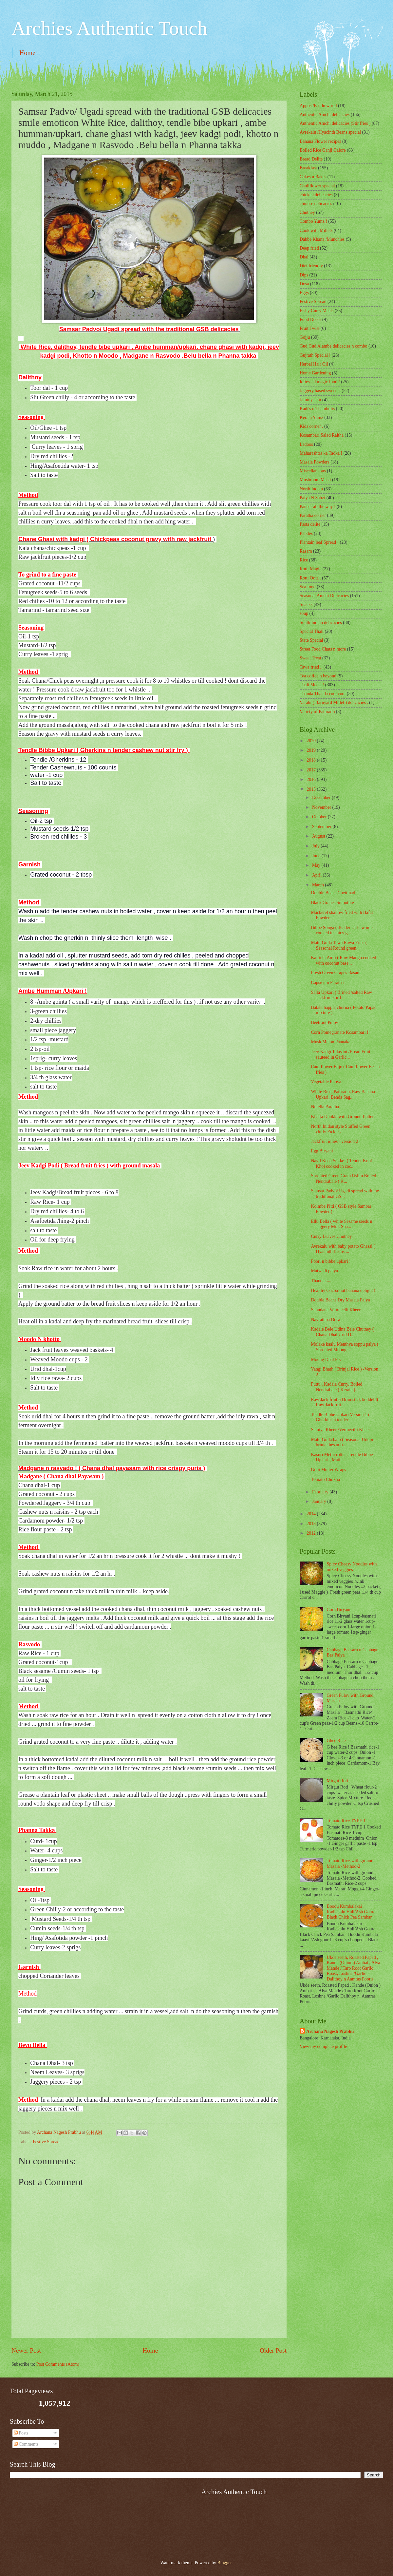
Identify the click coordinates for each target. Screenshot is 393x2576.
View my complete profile (323, 2046)
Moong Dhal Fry (326, 1359)
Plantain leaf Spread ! (319, 542)
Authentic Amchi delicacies (324, 114)
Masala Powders (314, 462)
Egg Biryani (322, 1150)
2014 (312, 1513)
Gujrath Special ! (315, 355)
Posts (21, 2433)
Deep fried (309, 248)
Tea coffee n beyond (318, 675)
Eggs (304, 292)
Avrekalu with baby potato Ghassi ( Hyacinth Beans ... (343, 1249)
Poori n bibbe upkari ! (330, 1261)
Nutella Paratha (325, 1106)
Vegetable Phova (326, 1081)
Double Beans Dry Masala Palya (340, 1299)
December (322, 797)
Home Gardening (315, 372)
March (318, 884)
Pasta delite (310, 524)
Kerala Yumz (311, 417)
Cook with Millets (316, 230)
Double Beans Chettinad (333, 892)
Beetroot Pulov (324, 1022)
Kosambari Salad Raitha (322, 435)
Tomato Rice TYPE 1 (346, 1820)
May (317, 865)
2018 (312, 760)
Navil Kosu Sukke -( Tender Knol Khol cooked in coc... (341, 1163)
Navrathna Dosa (325, 1319)
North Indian (311, 488)
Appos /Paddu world (318, 105)
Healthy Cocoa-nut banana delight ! (343, 1290)
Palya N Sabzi (312, 497)
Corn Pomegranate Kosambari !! (340, 1032)
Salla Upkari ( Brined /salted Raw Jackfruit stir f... (341, 995)
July (316, 845)
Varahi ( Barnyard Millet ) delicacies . (334, 702)
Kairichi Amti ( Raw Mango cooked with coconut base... (343, 960)
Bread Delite (311, 159)
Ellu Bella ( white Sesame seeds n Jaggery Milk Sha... (341, 1224)
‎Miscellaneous (313, 470)
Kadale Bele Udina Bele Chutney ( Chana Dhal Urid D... (342, 1332)
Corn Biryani (338, 1609)
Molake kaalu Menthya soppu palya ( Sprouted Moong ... (344, 1347)
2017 (312, 769)
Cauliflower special (317, 185)
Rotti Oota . (310, 578)
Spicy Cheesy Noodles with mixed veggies (352, 1567)
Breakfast (308, 167)
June (317, 855)
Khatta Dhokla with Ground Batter (342, 1116)
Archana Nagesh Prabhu (330, 2031)
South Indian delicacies (321, 622)
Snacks (306, 604)
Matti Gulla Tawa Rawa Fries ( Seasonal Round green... (339, 945)
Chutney (307, 212)
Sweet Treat (310, 657)
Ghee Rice (336, 1740)
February (320, 1491)
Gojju (305, 337)
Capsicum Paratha (327, 982)
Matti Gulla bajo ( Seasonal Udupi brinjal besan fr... (342, 1442)
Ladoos (306, 444)
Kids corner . (311, 426)
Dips (304, 275)
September (322, 826)
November (322, 807)
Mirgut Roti (337, 1780)
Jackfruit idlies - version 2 (334, 1141)
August (319, 836)
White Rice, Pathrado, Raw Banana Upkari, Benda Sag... (343, 1094)
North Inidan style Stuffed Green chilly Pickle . (340, 1129)
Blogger (224, 2562)
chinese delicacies (316, 203)
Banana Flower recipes (320, 141)
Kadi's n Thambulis (317, 408)
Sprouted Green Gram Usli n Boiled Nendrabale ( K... (343, 1178)
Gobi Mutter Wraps (328, 1469)
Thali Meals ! (312, 684)
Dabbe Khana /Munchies (322, 239)
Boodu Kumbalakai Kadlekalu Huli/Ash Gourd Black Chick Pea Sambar (351, 1912)
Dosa (304, 283)
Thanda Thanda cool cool (323, 693)
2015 (312, 789)
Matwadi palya (324, 1270)
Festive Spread (46, 2141)
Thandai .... (321, 1280)
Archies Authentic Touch (109, 28)
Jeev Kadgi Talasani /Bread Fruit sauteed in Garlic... (340, 1054)
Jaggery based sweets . (320, 390)
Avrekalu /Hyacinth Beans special (330, 132)
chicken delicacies (316, 194)
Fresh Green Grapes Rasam (335, 972)
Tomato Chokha (325, 1479)
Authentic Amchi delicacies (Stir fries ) (335, 123)
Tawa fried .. (311, 667)
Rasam (306, 551)
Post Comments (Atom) (57, 2364)
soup (304, 613)
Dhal (304, 257)
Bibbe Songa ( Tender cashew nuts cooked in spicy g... (342, 930)
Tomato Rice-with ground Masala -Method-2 (350, 1863)
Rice (304, 560)
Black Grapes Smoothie (332, 902)
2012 (312, 1533)
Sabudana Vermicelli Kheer (335, 1309)
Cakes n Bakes (313, 176)
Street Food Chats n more (323, 649)
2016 (312, 779)
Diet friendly (311, 265)
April (317, 875)
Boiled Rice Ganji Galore (323, 150)
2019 (312, 750)
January (319, 1501)
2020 (312, 740)
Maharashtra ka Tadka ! (321, 453)
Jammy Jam (310, 399)
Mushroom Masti (315, 479)
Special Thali (312, 631)
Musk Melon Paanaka (330, 1041)
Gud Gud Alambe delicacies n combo (333, 346)
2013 (312, 1523)
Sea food (308, 586)
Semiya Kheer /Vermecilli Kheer (340, 1429)
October (320, 816)
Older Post (273, 2350)
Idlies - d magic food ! (320, 381)
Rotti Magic (310, 568)
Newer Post (26, 2350)
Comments (26, 2444)
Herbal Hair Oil (314, 364)
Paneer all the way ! (318, 506)
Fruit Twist (310, 328)
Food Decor (310, 319)
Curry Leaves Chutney (331, 1236)
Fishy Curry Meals (316, 310)
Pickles (306, 533)
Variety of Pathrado (317, 711)
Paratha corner (313, 515)
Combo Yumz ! (313, 221)
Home (27, 52)
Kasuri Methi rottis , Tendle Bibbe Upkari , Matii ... (342, 1457)
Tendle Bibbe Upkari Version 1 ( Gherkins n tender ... (340, 1417)
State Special (311, 640)
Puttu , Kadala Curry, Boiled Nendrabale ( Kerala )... (336, 1387)
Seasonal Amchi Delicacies (324, 595)
